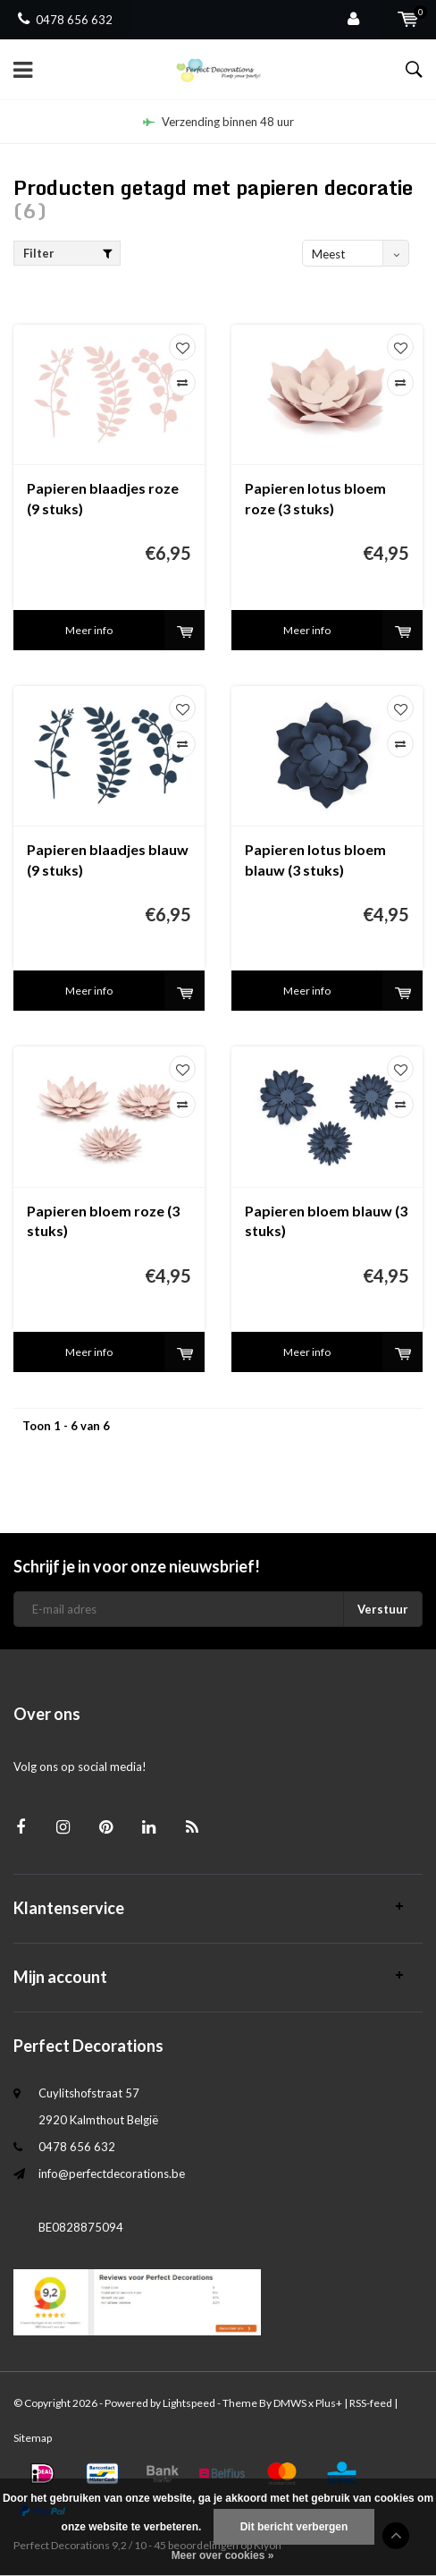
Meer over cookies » (223, 2555)
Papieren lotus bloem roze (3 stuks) (315, 498)
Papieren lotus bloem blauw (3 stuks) (315, 859)
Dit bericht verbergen (294, 2527)
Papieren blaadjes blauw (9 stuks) (108, 859)
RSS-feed (370, 2403)
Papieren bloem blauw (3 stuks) (326, 1221)
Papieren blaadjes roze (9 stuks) (103, 498)
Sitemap (32, 2438)
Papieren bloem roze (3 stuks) (103, 1221)
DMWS (289, 2403)
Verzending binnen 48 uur (218, 121)
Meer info (89, 630)
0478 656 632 (65, 20)
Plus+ (328, 2403)
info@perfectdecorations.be (111, 2173)
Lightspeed (189, 2403)
